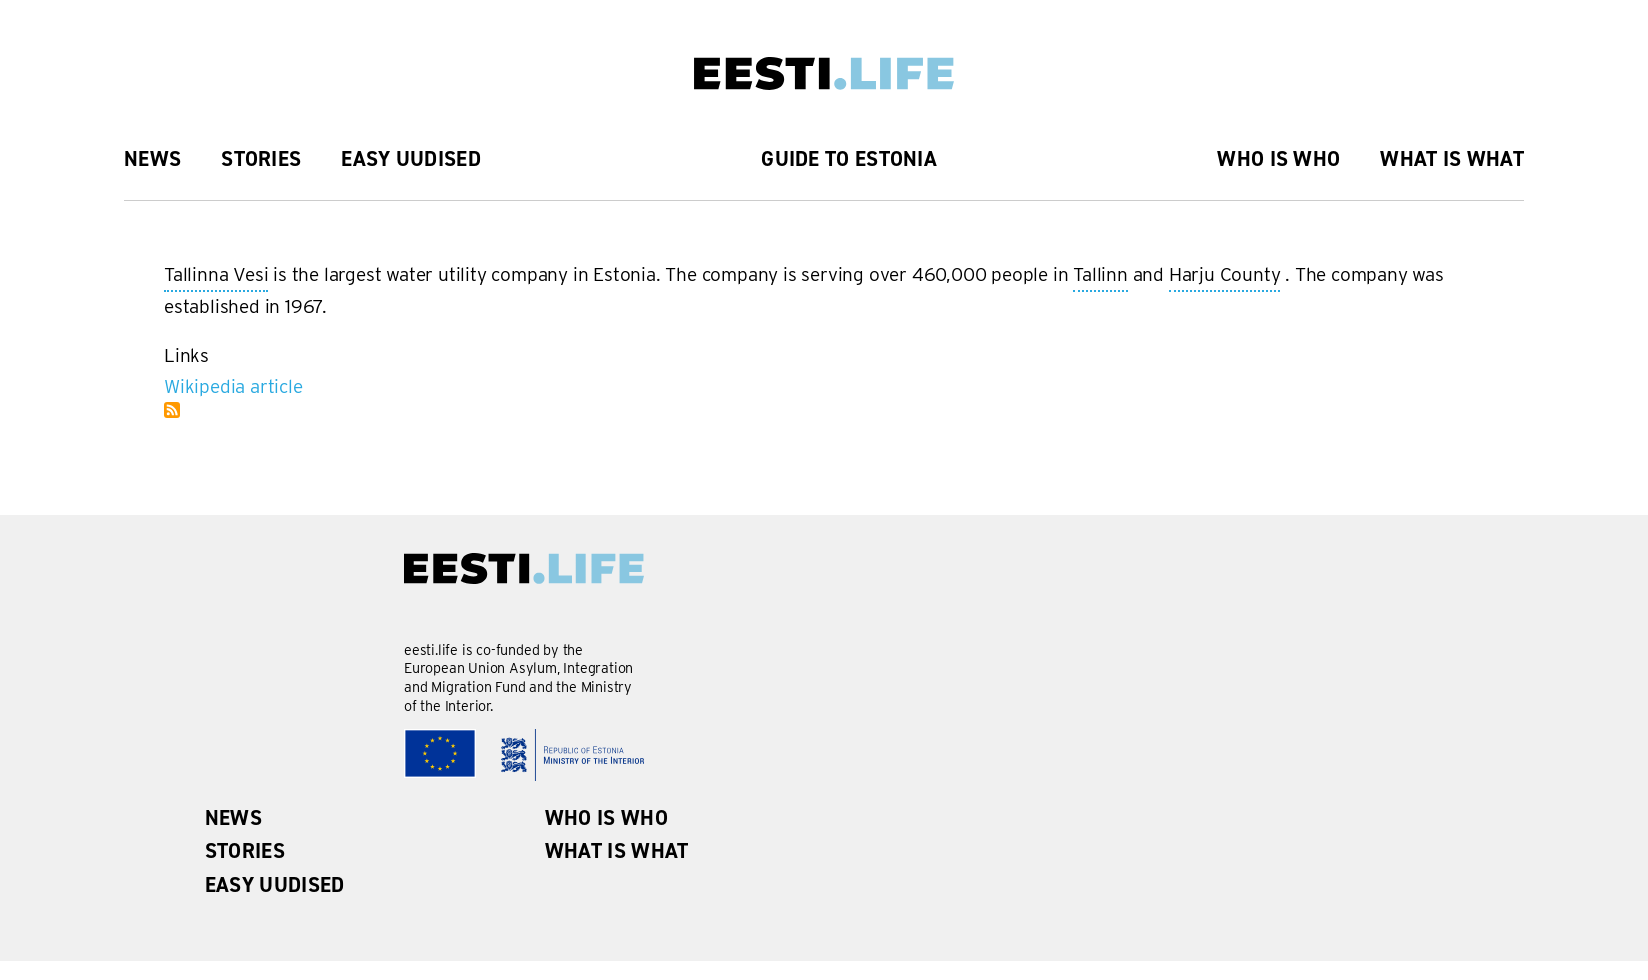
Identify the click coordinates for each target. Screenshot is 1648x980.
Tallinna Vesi (216, 276)
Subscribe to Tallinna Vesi (172, 410)
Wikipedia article (233, 386)
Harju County (1225, 276)
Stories (261, 159)
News (152, 159)
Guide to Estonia (849, 159)
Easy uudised (411, 159)
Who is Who (1278, 159)
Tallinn (1100, 276)
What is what (1452, 159)
